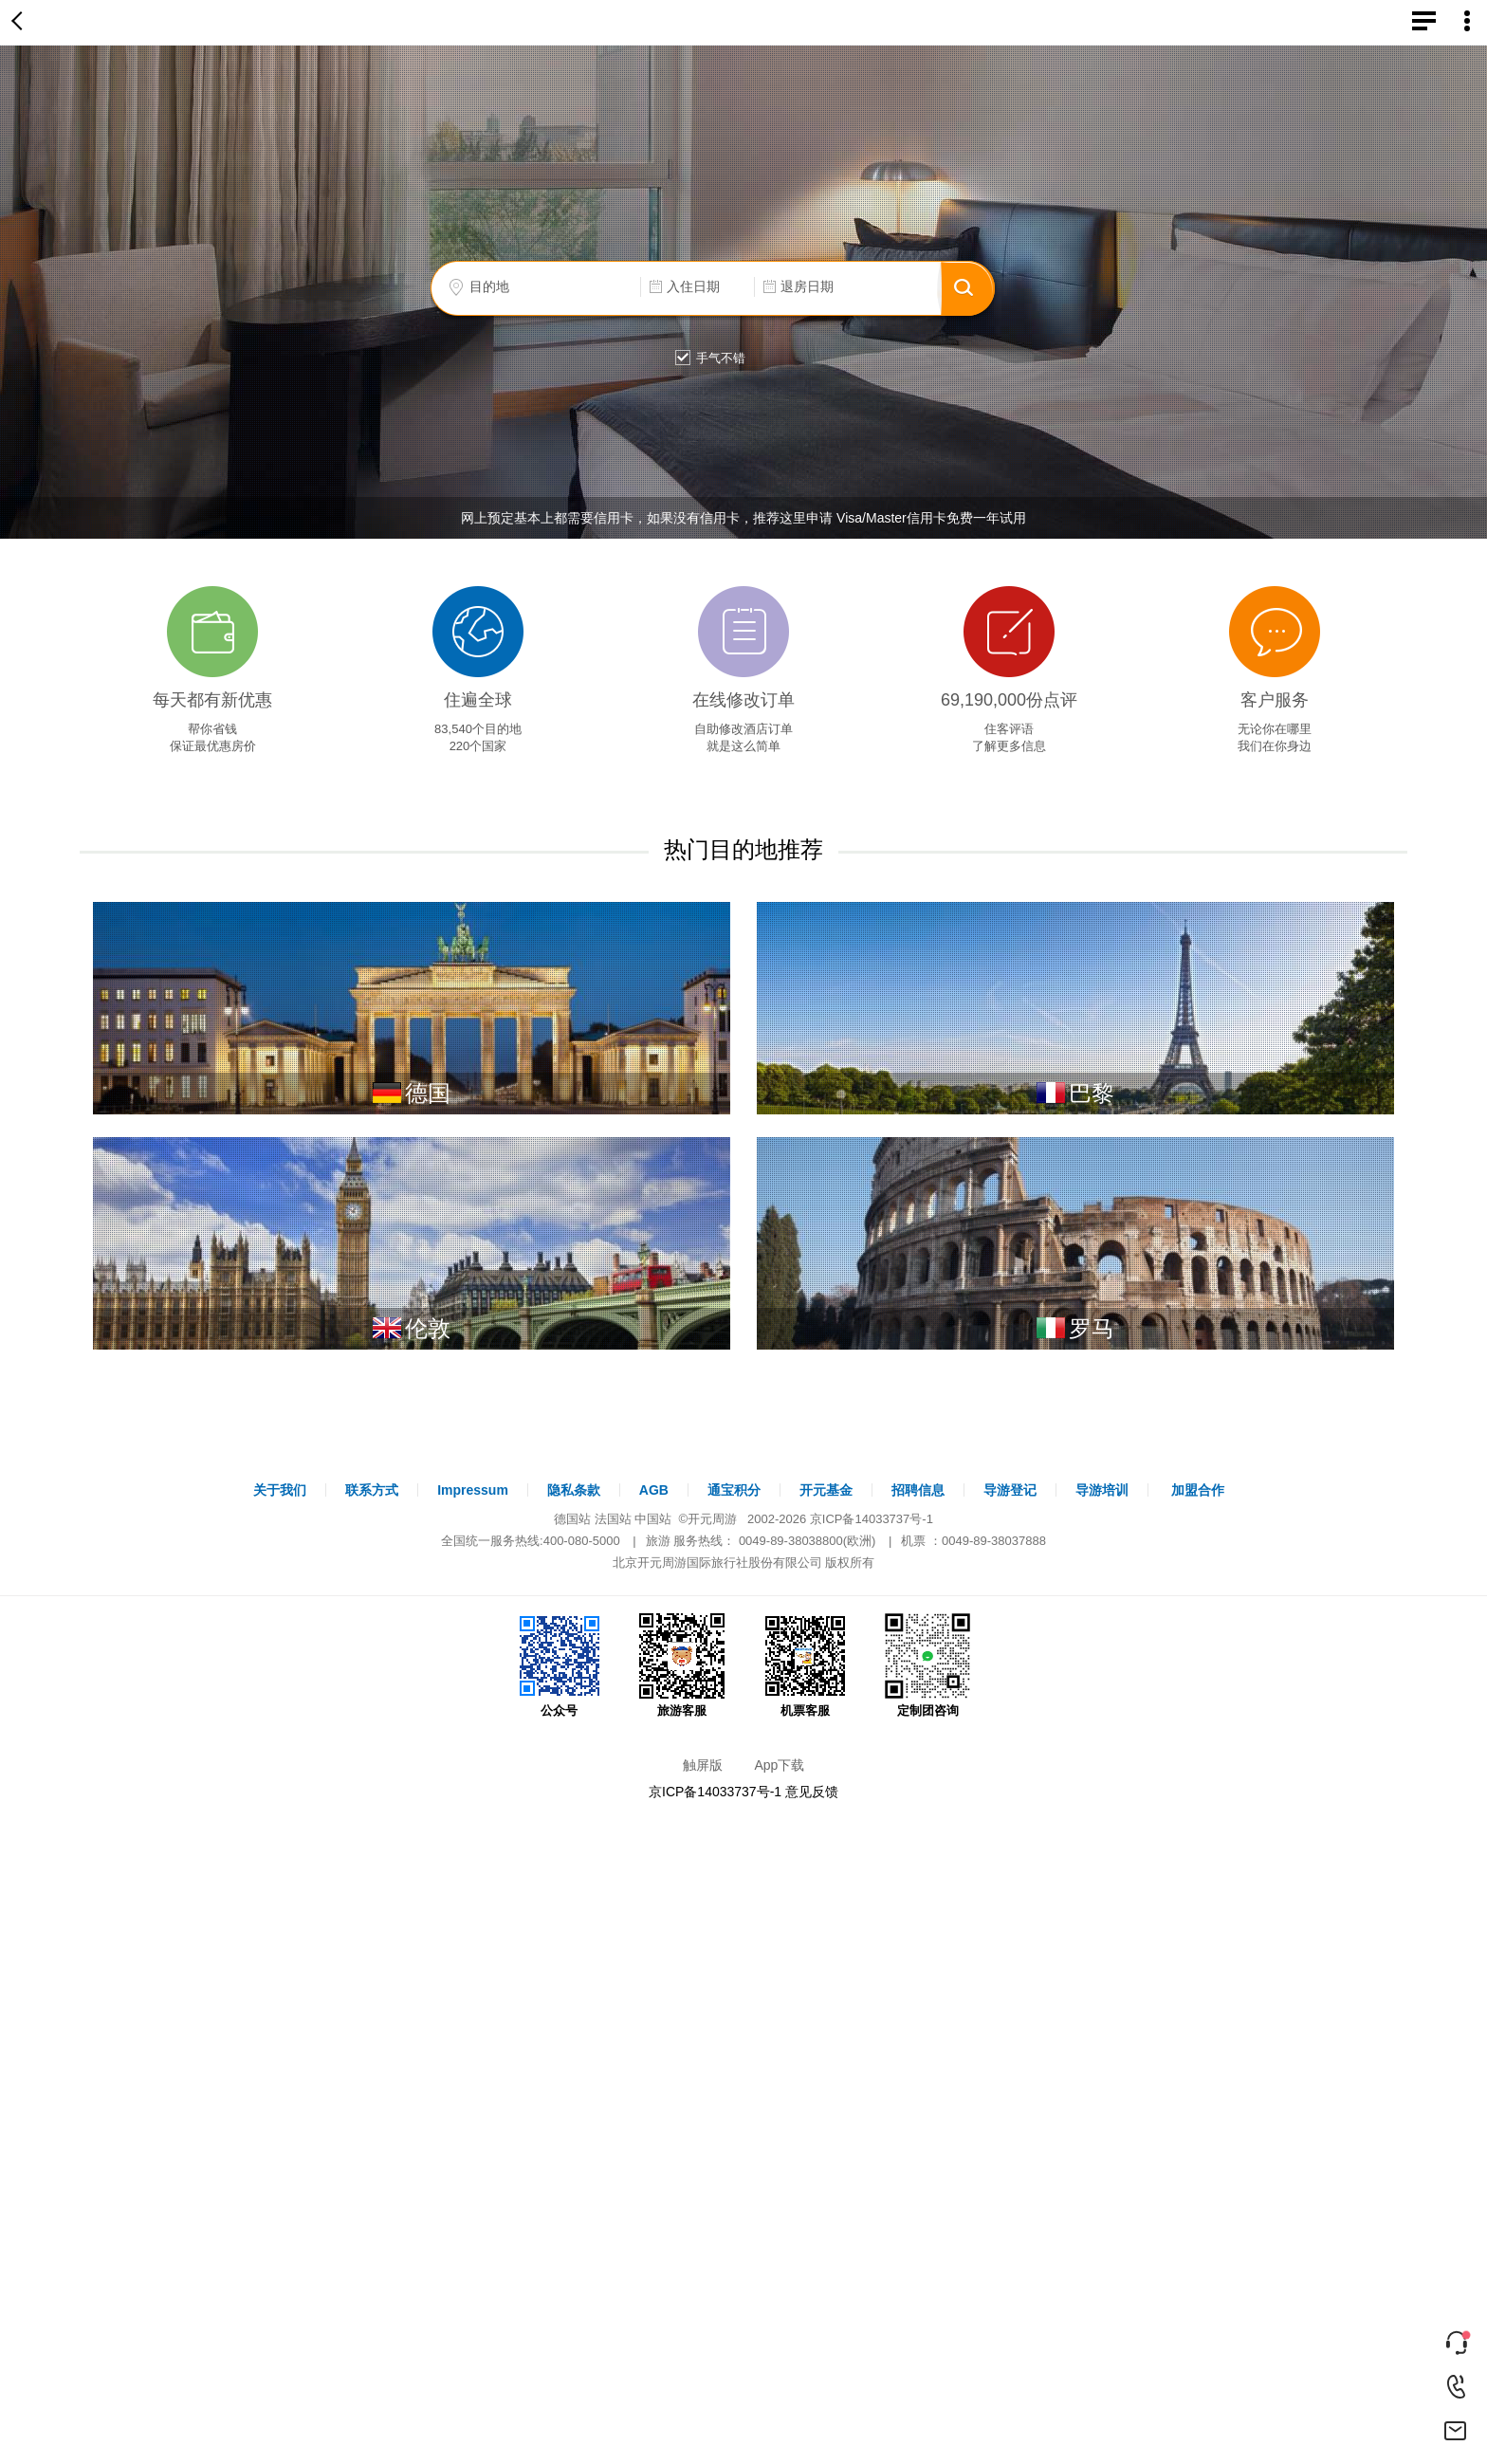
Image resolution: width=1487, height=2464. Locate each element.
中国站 (652, 1519)
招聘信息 (918, 1490)
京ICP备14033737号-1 (871, 1519)
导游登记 (1010, 1490)
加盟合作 (1197, 1490)
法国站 (613, 1519)
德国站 (572, 1519)
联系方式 (371, 1490)
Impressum (472, 1490)
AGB (654, 1490)
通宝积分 (734, 1490)
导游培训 (1102, 1490)
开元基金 (826, 1490)
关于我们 (279, 1490)
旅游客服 (682, 1665)
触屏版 (703, 1765)
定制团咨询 (927, 1665)
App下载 (779, 1765)
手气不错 (706, 358)
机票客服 (805, 1665)
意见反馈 (811, 1791)
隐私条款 (573, 1490)
